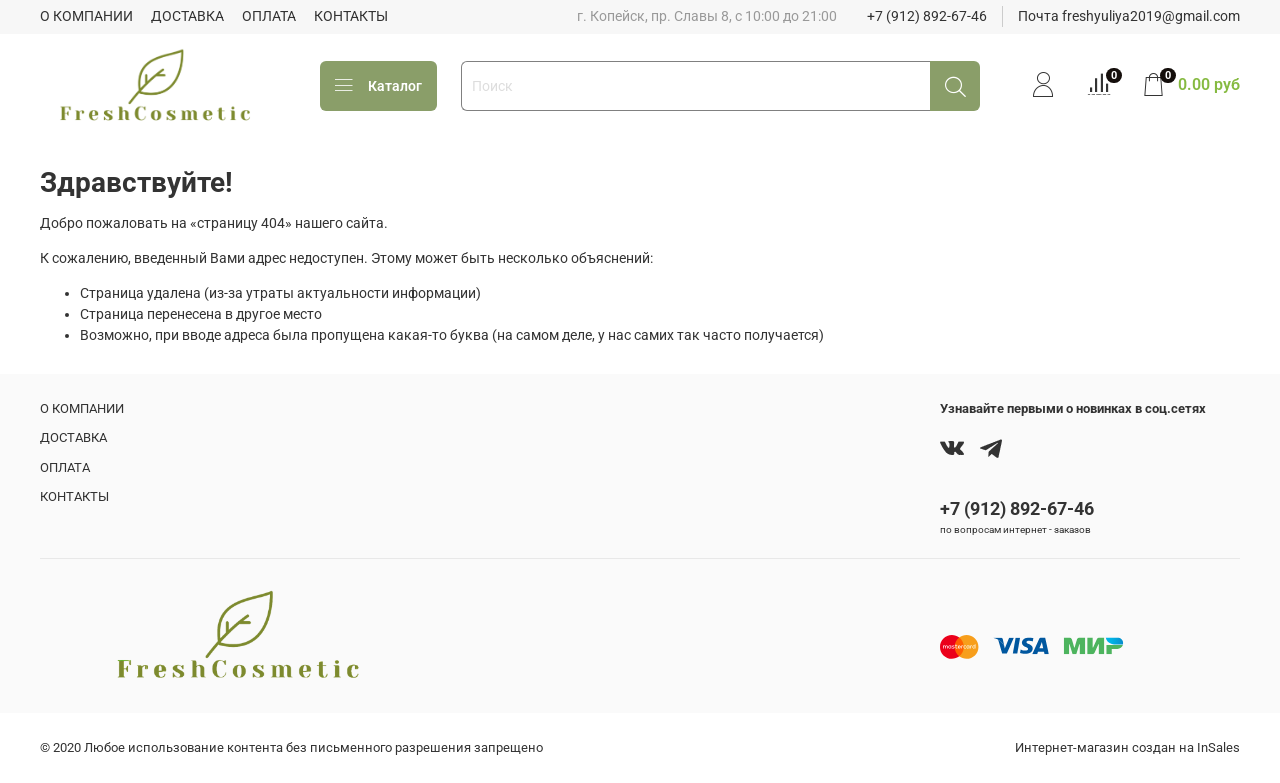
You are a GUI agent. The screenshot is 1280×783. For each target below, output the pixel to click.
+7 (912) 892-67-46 (927, 16)
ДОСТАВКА (187, 16)
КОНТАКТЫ (351, 16)
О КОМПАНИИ (86, 16)
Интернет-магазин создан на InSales (1127, 747)
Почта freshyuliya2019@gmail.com (1129, 16)
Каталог (378, 86)
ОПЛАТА (269, 16)
